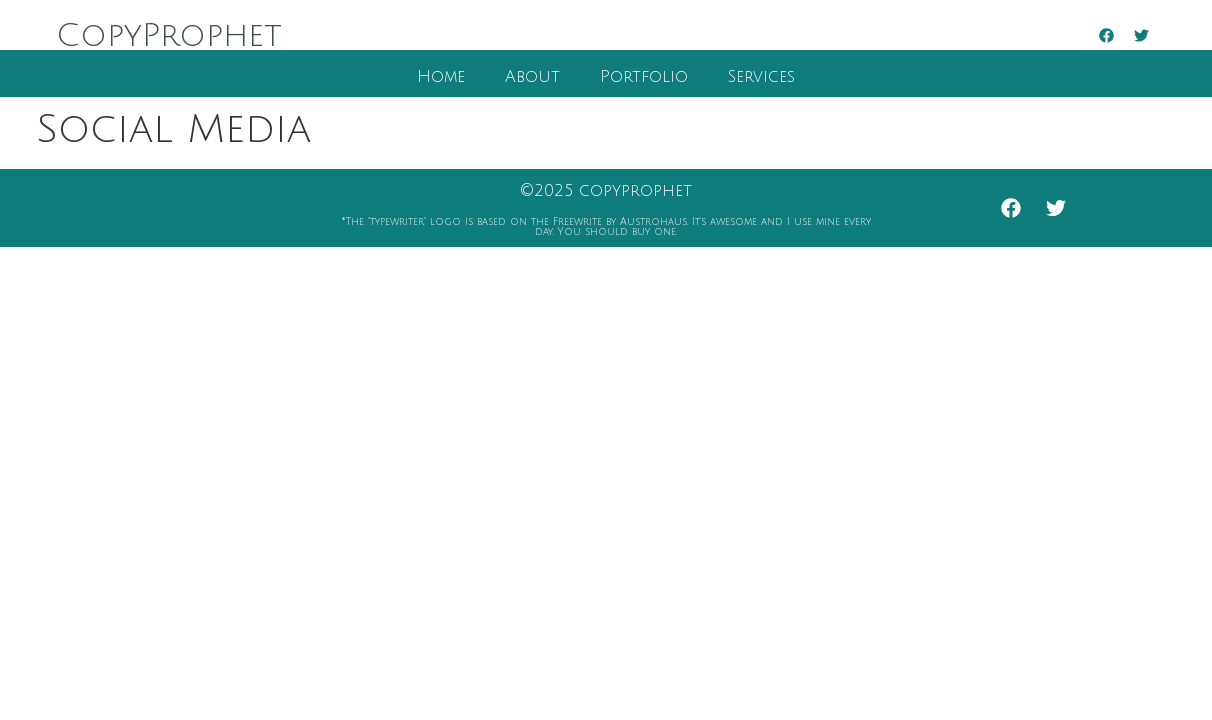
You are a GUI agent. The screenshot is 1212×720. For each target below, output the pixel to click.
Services (761, 77)
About (532, 77)
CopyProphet (169, 35)
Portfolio (644, 77)
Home (441, 77)
